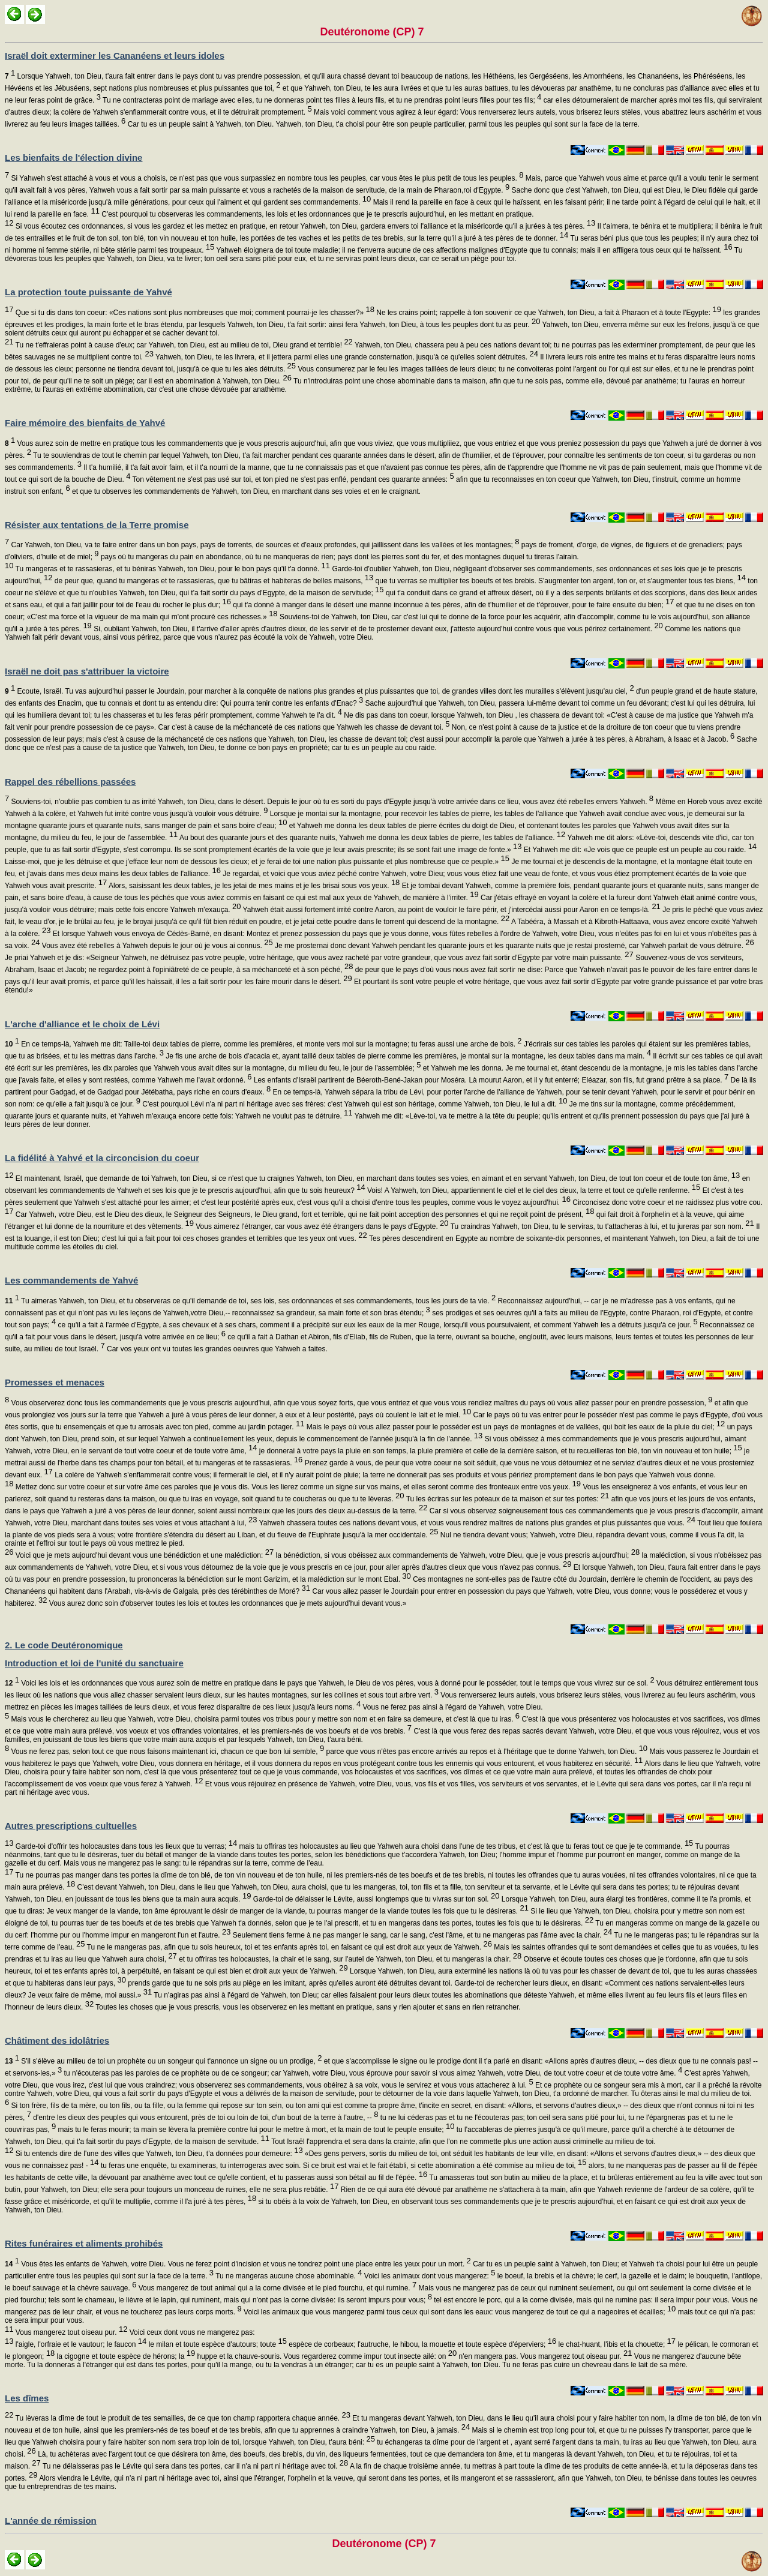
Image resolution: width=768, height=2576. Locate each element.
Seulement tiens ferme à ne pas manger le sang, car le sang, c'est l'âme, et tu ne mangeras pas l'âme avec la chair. (421, 1935)
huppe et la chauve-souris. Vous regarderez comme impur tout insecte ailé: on (326, 2356)
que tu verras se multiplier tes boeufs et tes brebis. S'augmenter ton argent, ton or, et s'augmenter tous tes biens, (559, 581)
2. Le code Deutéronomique (64, 1645)
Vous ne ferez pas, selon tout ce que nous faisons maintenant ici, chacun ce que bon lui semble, (166, 1751)
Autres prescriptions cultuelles (71, 1826)
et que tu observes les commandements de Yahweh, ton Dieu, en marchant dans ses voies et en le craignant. (245, 491)
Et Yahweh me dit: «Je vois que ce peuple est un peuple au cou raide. (639, 849)
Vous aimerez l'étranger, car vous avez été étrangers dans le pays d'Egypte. (321, 1226)
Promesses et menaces (54, 1382)
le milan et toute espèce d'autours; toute (216, 2344)
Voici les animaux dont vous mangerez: (429, 2276)
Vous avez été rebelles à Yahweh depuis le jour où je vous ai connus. (156, 945)
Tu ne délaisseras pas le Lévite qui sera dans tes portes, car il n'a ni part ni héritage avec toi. (194, 2466)
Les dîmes (27, 2398)
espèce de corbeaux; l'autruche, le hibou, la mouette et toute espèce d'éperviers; (421, 2344)
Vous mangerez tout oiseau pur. (70, 2332)
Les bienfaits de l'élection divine (73, 157)
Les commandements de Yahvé (71, 1280)
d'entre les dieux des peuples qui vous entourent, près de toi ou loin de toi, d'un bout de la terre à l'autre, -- (204, 2117)
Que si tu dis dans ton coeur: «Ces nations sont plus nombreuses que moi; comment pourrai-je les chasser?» (193, 312)
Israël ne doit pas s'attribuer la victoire (87, 671)
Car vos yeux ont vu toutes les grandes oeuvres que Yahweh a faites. (216, 1349)
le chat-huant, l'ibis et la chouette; (616, 2344)
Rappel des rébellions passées (70, 781)
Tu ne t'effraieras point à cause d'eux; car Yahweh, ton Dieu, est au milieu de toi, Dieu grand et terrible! (182, 345)
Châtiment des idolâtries (57, 2040)
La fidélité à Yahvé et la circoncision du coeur (102, 1158)
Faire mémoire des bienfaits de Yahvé (85, 423)
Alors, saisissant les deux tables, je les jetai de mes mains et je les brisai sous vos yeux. (253, 885)
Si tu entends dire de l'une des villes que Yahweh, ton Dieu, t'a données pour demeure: (157, 2153)
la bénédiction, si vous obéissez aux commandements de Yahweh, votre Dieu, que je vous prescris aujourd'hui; (457, 1555)
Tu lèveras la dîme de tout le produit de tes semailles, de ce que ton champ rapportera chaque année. (181, 2418)
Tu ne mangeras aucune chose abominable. (288, 2276)
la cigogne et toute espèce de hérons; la (125, 2356)
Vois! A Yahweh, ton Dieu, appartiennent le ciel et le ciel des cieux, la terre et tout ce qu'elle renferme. (533, 1190)
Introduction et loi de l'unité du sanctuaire (94, 1663)
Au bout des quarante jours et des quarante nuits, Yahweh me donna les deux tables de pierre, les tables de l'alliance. (371, 837)
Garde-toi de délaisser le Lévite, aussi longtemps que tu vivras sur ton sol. (375, 1899)
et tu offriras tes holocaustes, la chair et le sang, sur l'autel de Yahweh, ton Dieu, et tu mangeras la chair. (349, 1959)
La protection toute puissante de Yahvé (88, 292)
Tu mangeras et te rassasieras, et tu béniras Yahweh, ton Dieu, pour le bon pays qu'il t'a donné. (171, 569)
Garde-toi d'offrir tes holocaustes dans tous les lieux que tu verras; (125, 1846)
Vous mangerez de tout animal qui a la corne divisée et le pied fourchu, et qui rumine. (276, 2288)
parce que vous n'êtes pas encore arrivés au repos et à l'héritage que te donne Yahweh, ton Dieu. (485, 1751)
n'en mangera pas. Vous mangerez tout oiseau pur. (544, 2356)
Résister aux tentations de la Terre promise (97, 525)
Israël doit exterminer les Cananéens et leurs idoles (114, 55)
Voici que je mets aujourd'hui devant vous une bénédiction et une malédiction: (143, 1555)
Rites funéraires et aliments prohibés (84, 2243)
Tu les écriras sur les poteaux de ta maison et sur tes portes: (507, 1499)
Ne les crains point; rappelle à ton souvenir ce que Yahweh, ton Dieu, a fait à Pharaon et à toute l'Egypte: (547, 312)
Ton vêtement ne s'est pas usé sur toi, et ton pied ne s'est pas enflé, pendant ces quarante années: (292, 479)
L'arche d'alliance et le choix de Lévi (82, 1024)
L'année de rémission (51, 2520)
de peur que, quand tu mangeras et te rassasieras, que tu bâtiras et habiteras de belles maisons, (212, 581)
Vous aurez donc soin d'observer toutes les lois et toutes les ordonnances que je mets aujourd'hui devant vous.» (227, 1603)
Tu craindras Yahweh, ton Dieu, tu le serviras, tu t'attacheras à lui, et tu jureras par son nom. (601, 1226)
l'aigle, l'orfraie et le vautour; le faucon (79, 2344)
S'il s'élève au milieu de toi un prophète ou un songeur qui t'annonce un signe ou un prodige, (163, 2061)
